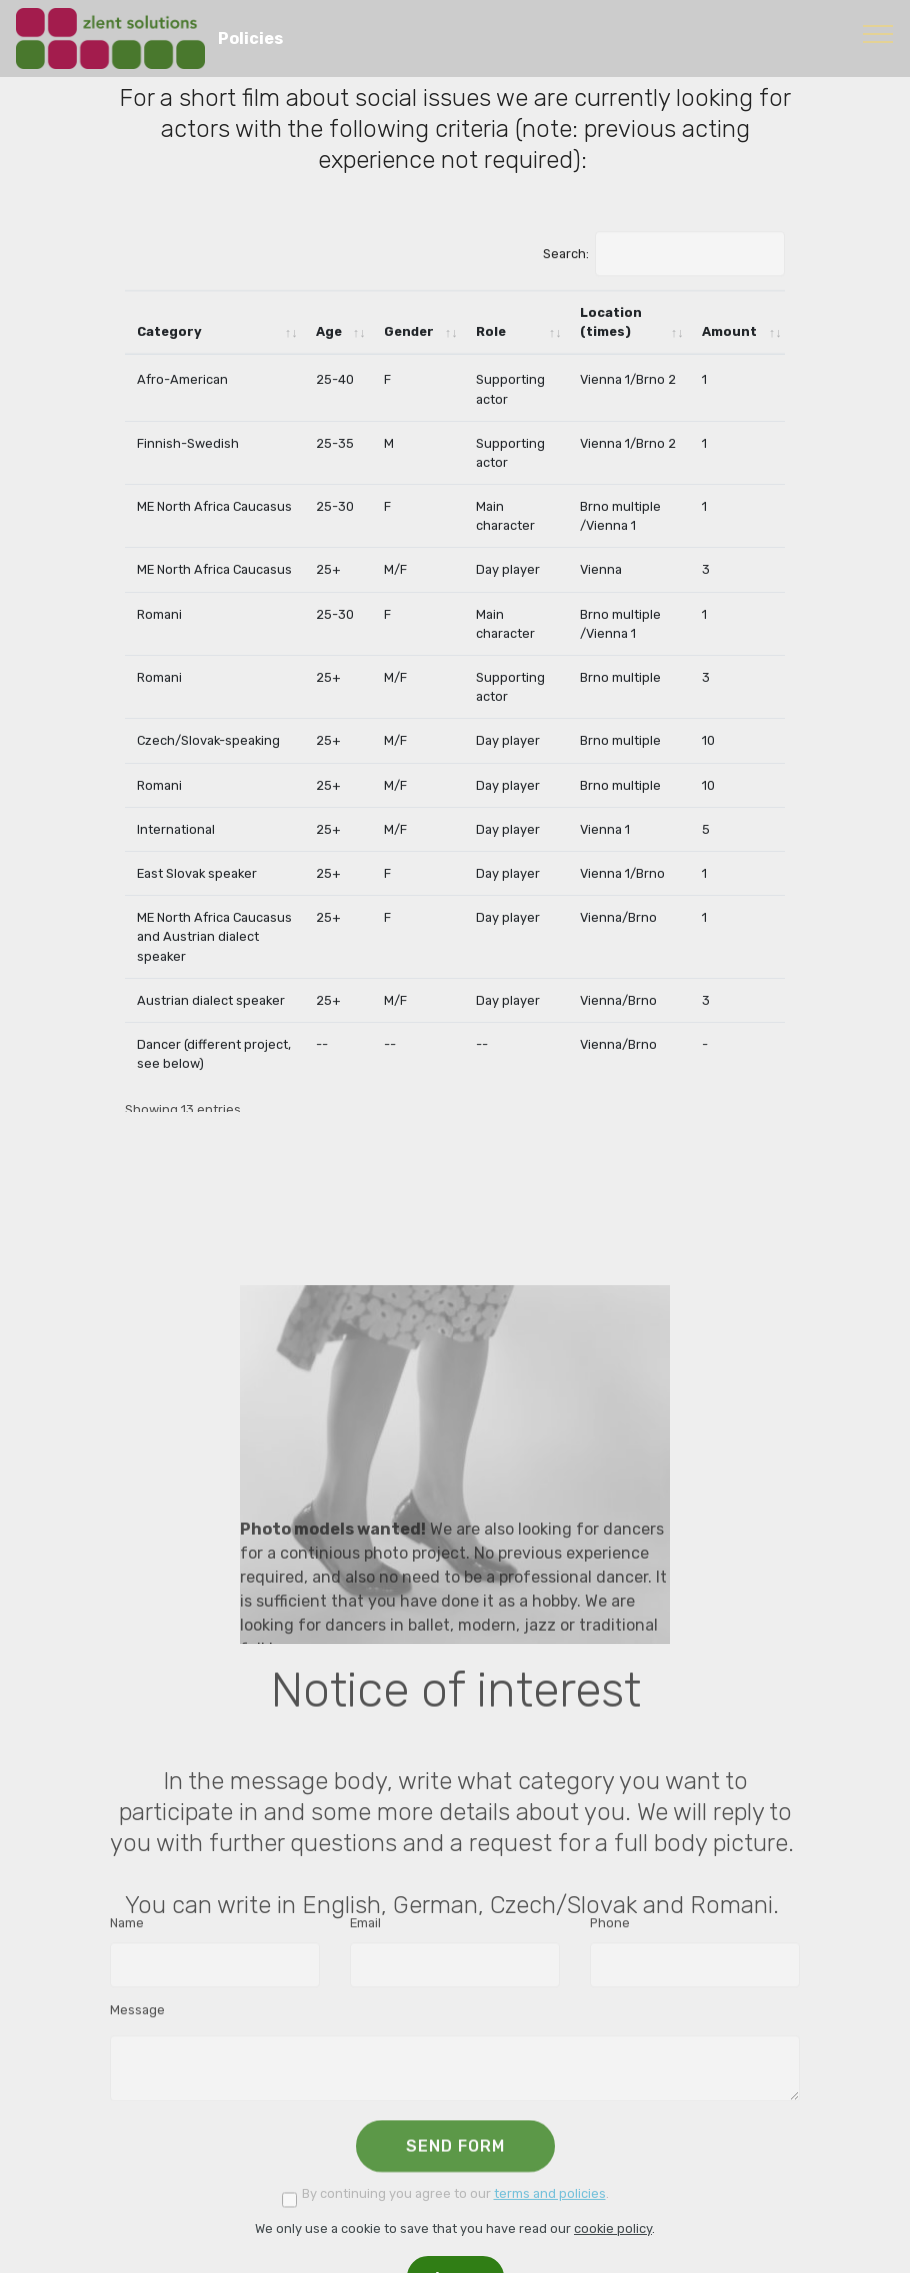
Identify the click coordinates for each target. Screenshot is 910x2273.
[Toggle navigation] (878, 33)
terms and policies (550, 2198)
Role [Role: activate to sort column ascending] (491, 334)
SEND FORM (455, 2159)
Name (127, 1927)
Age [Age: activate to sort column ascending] (329, 334)
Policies (250, 38)
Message (137, 2015)
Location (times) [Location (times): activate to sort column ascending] (611, 325)
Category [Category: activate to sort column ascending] (169, 334)
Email (365, 1927)
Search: (664, 256)
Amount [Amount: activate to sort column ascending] (729, 334)
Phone (610, 1927)
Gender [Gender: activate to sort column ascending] (409, 334)
